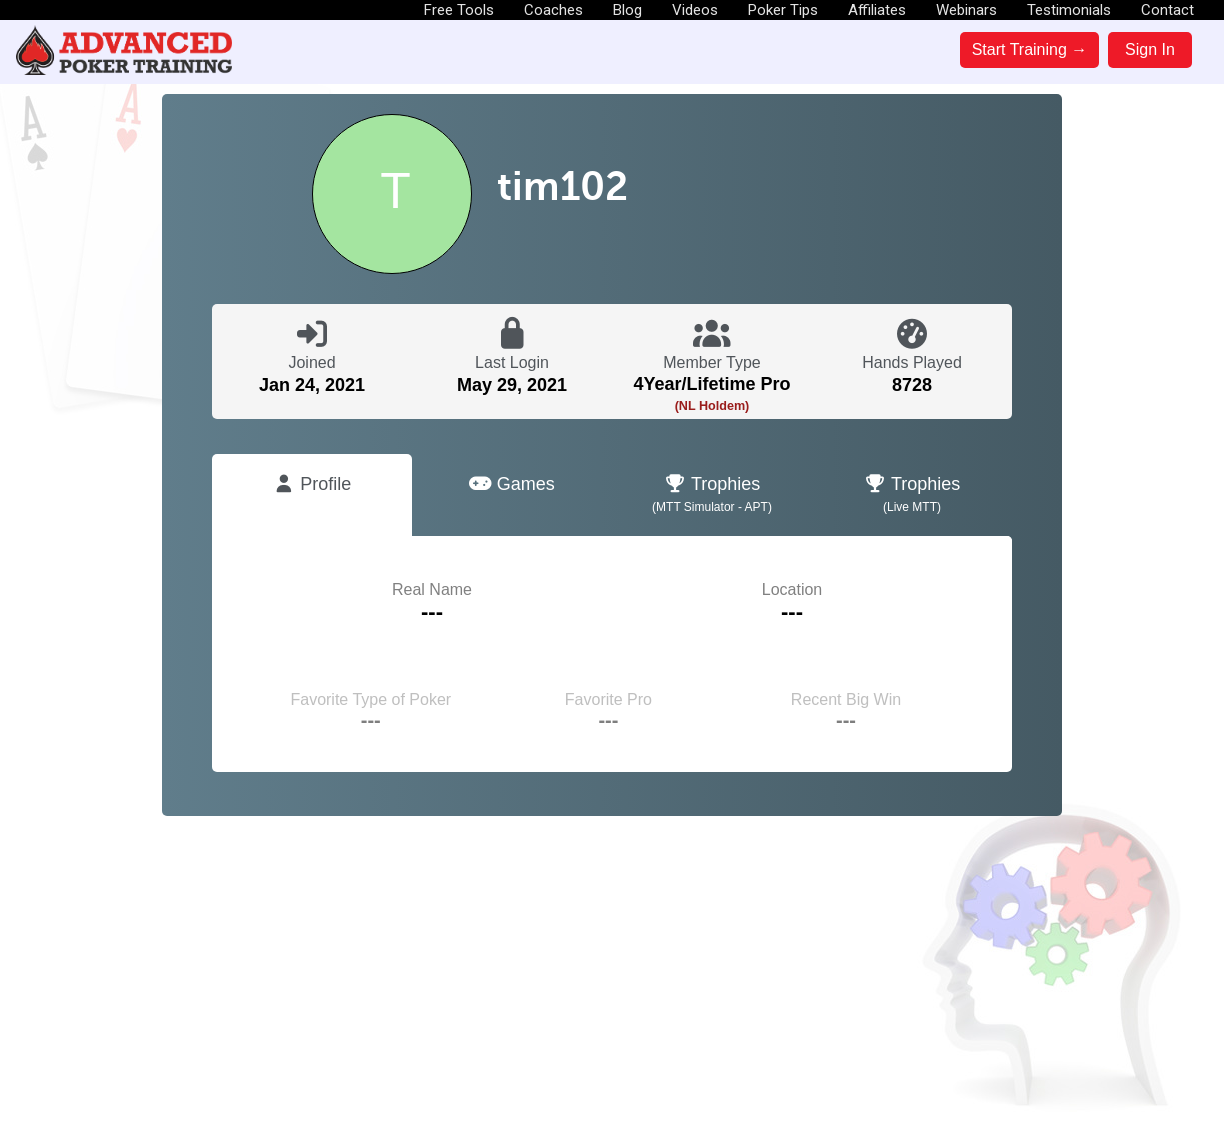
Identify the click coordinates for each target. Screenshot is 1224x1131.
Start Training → (1030, 49)
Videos (695, 10)
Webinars (966, 10)
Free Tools (459, 10)
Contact (1167, 10)
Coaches (553, 10)
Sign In (1150, 49)
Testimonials (1069, 10)
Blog (627, 10)
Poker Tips (783, 10)
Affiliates (877, 10)
